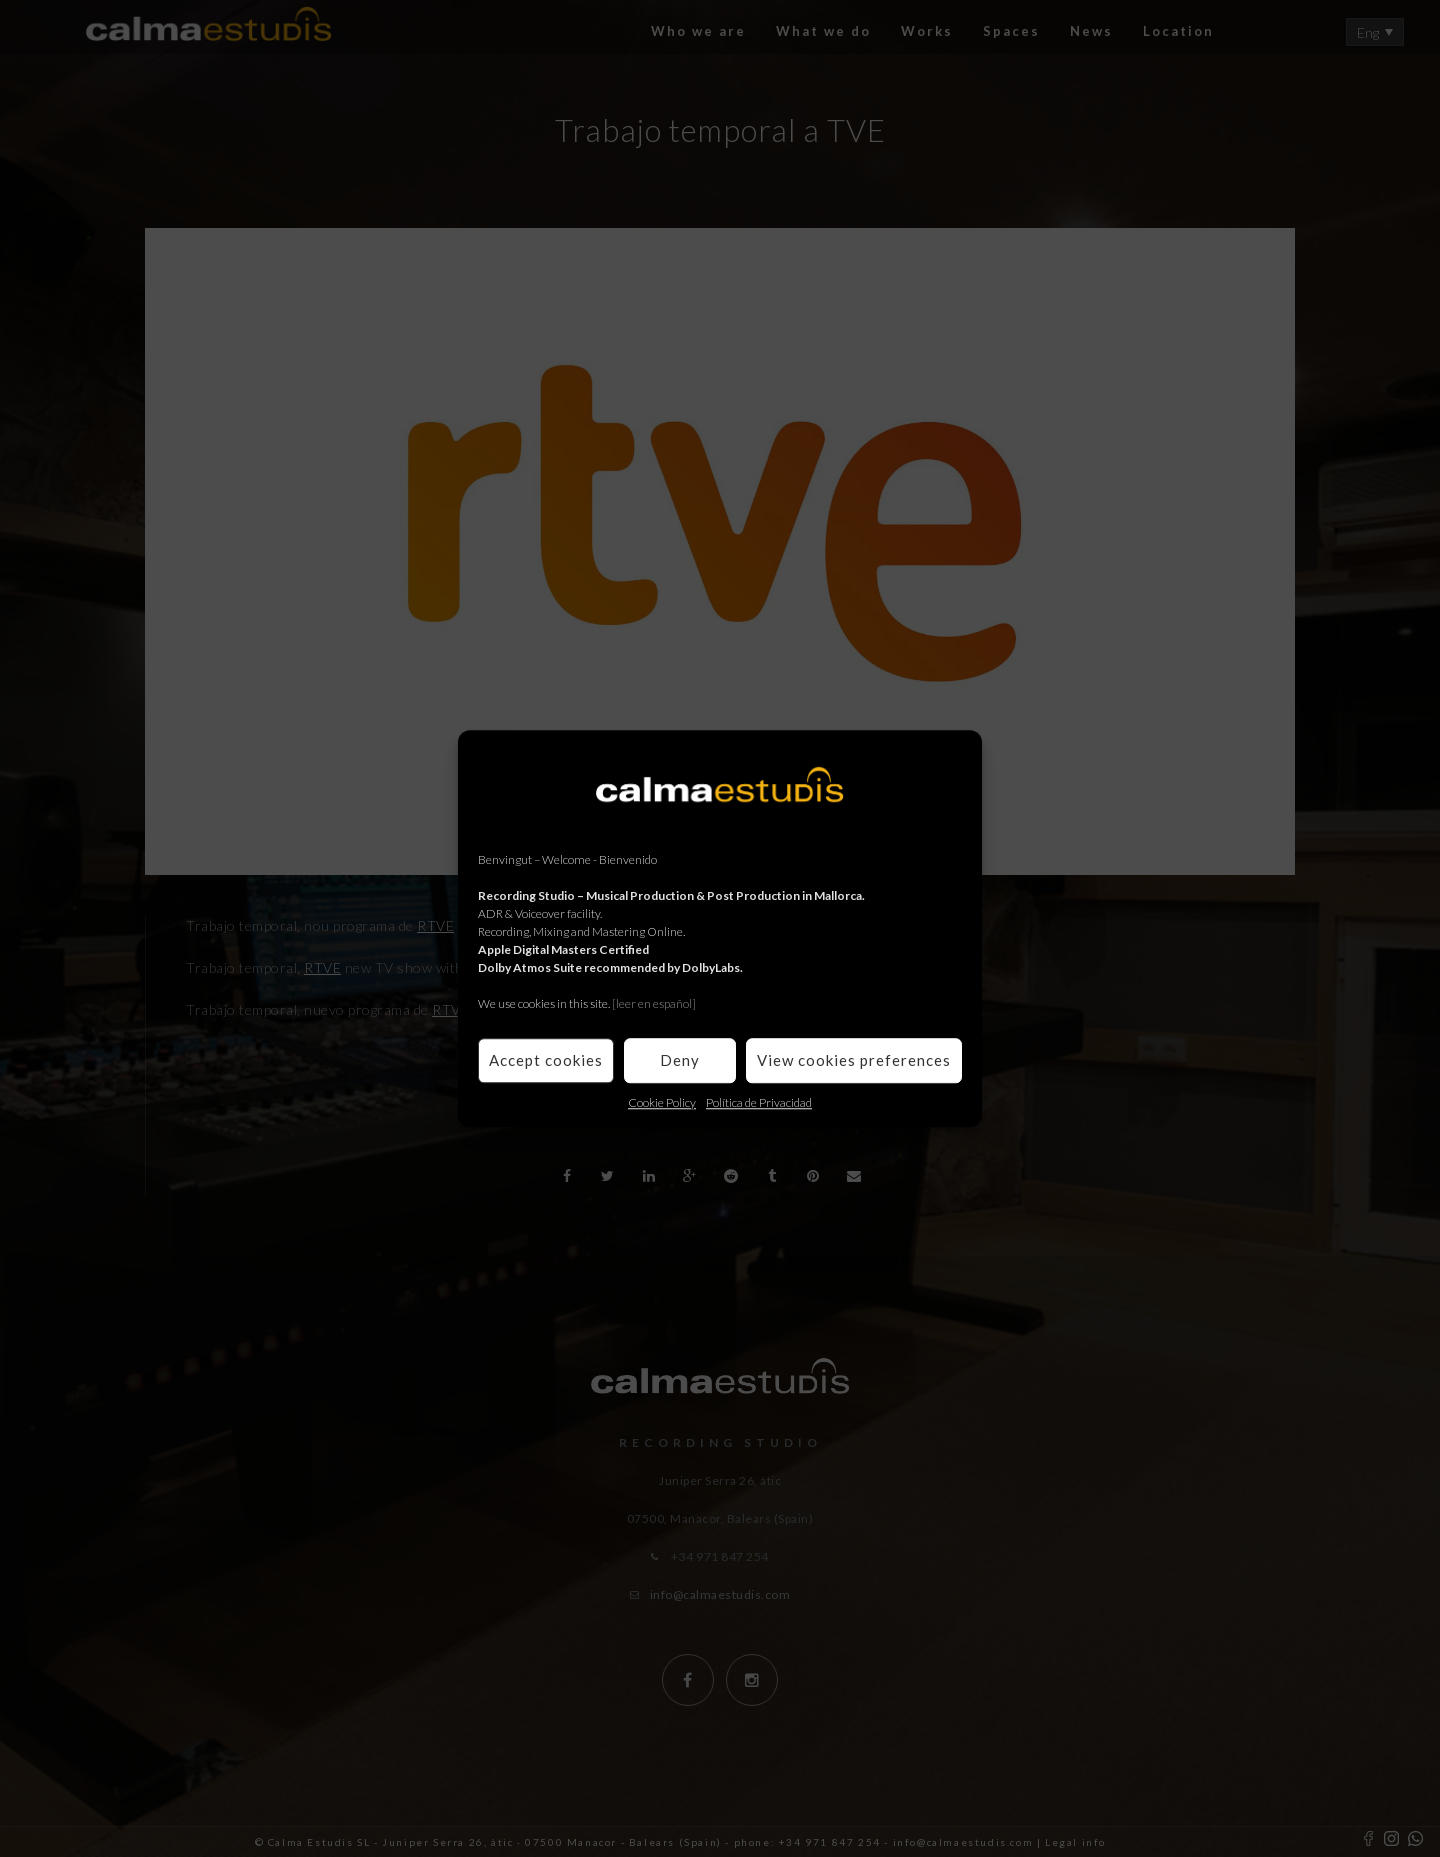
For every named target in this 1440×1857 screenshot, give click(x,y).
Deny (680, 1060)
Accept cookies (546, 1060)
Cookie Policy (662, 1102)
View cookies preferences (854, 1060)
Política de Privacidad (759, 1102)
